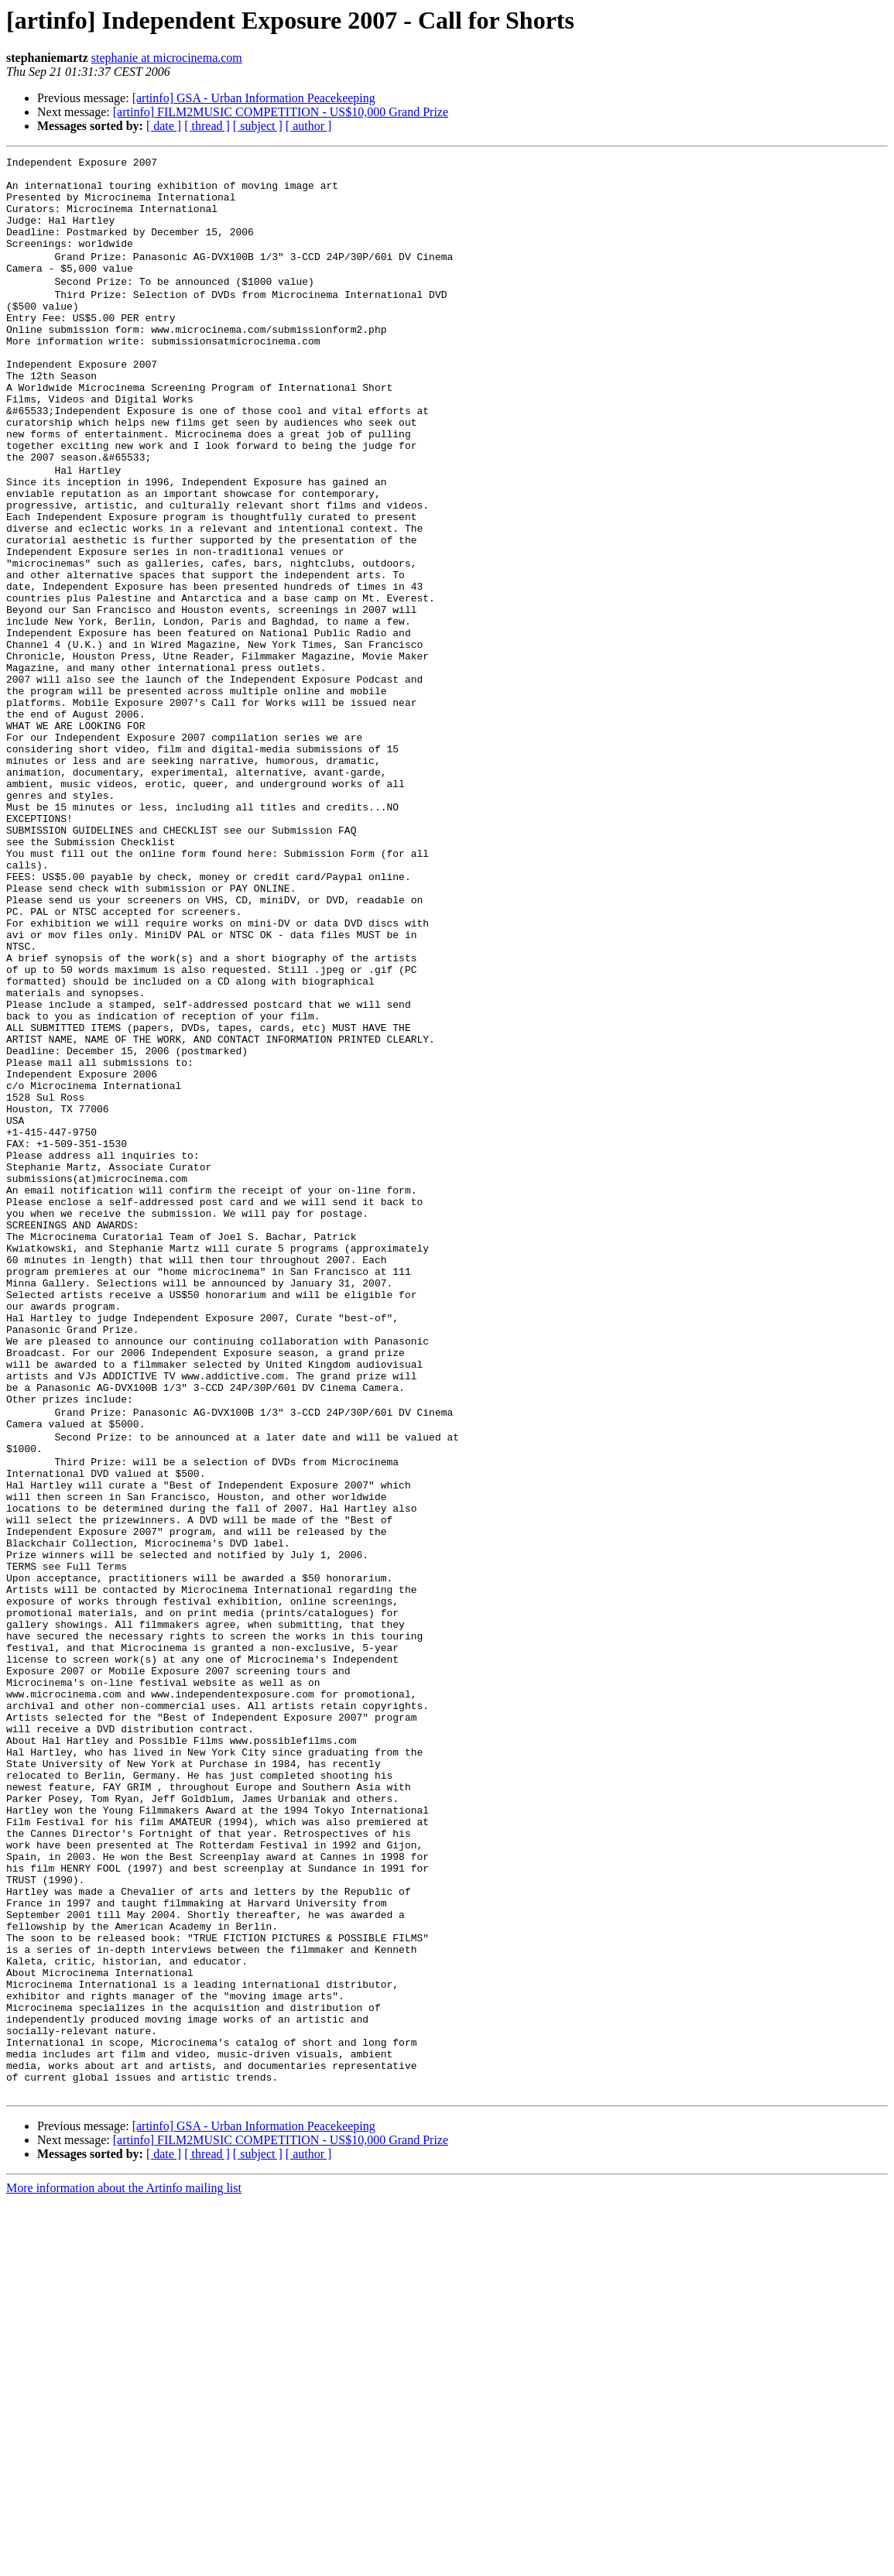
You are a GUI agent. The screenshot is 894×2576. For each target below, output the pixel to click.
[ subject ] (258, 125)
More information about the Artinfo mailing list (123, 2562)
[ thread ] (207, 125)
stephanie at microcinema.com (166, 57)
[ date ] (163, 125)
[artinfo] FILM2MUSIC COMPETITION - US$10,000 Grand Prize (280, 111)
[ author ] (309, 125)
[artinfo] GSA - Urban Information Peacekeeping (253, 97)
